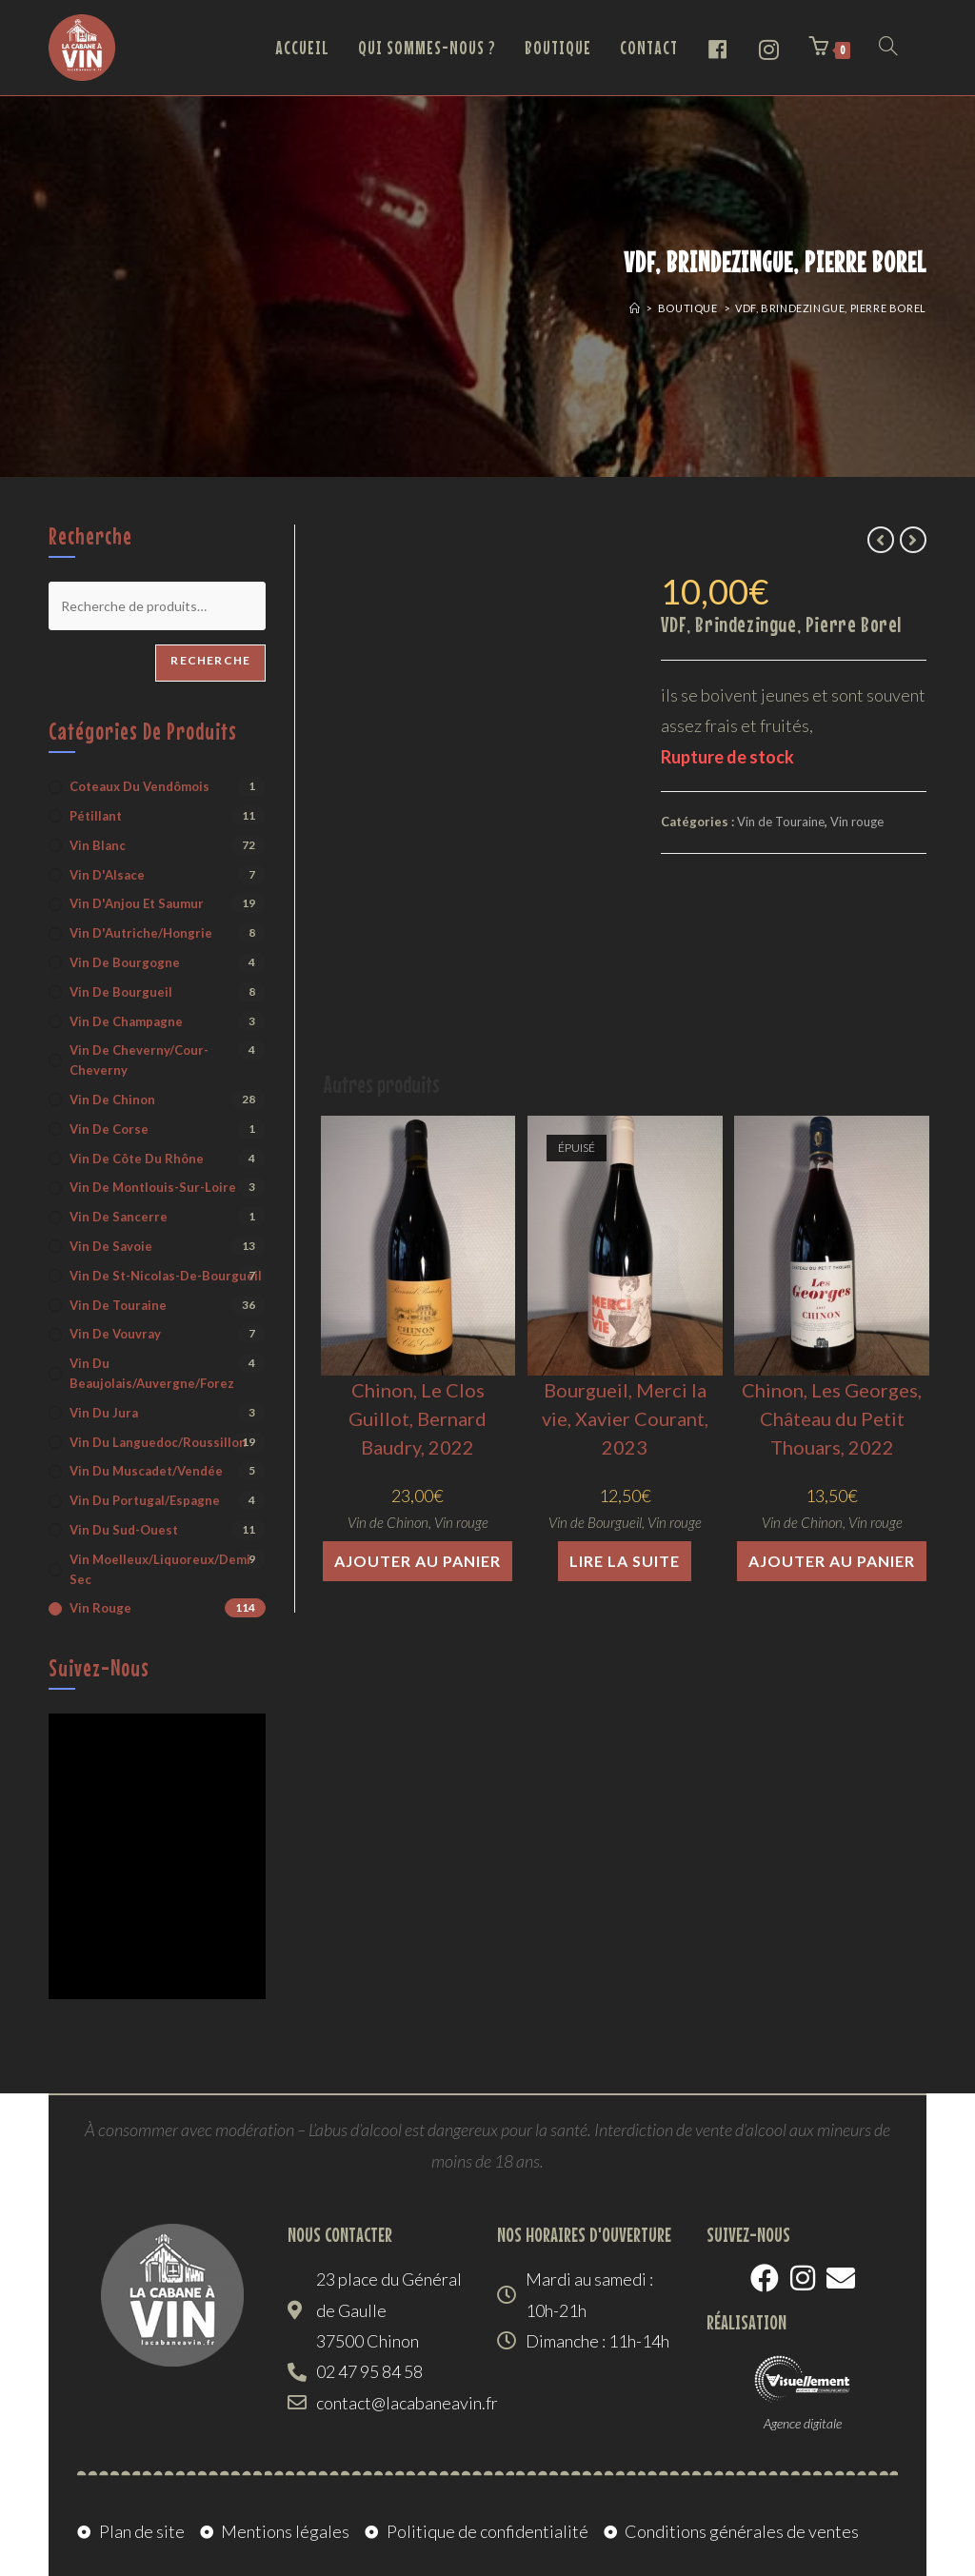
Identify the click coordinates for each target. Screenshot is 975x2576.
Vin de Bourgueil (595, 1522)
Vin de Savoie (111, 1246)
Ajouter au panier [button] (417, 1561)
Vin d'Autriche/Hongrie (141, 933)
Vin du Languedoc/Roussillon (158, 1442)
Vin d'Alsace (107, 874)
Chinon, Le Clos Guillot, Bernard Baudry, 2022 (417, 1418)
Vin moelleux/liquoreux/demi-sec (162, 1569)
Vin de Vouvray (115, 1333)
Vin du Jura (104, 1412)
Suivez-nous (99, 1668)
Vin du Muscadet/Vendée (146, 1470)
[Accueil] (635, 308)
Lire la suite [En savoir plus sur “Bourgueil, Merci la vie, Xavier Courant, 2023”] (624, 1561)
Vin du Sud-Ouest (124, 1529)
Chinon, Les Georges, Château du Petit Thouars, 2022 (832, 1418)
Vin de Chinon (388, 1522)
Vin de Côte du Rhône (137, 1158)
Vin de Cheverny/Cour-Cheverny (139, 1060)
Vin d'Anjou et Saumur (137, 903)
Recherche (210, 660)
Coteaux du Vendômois (139, 786)
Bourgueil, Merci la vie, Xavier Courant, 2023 (625, 1418)
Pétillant (96, 815)
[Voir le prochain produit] (913, 539)
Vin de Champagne (126, 1021)
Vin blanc (98, 845)
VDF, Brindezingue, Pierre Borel (830, 308)
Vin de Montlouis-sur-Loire (153, 1187)
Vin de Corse (109, 1129)
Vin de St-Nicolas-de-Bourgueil (166, 1275)
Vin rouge (857, 821)
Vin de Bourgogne (125, 962)
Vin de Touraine (781, 821)
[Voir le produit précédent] (880, 539)
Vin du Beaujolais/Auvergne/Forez (152, 1373)
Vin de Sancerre (119, 1216)
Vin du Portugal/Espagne (145, 1500)
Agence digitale (803, 2423)
